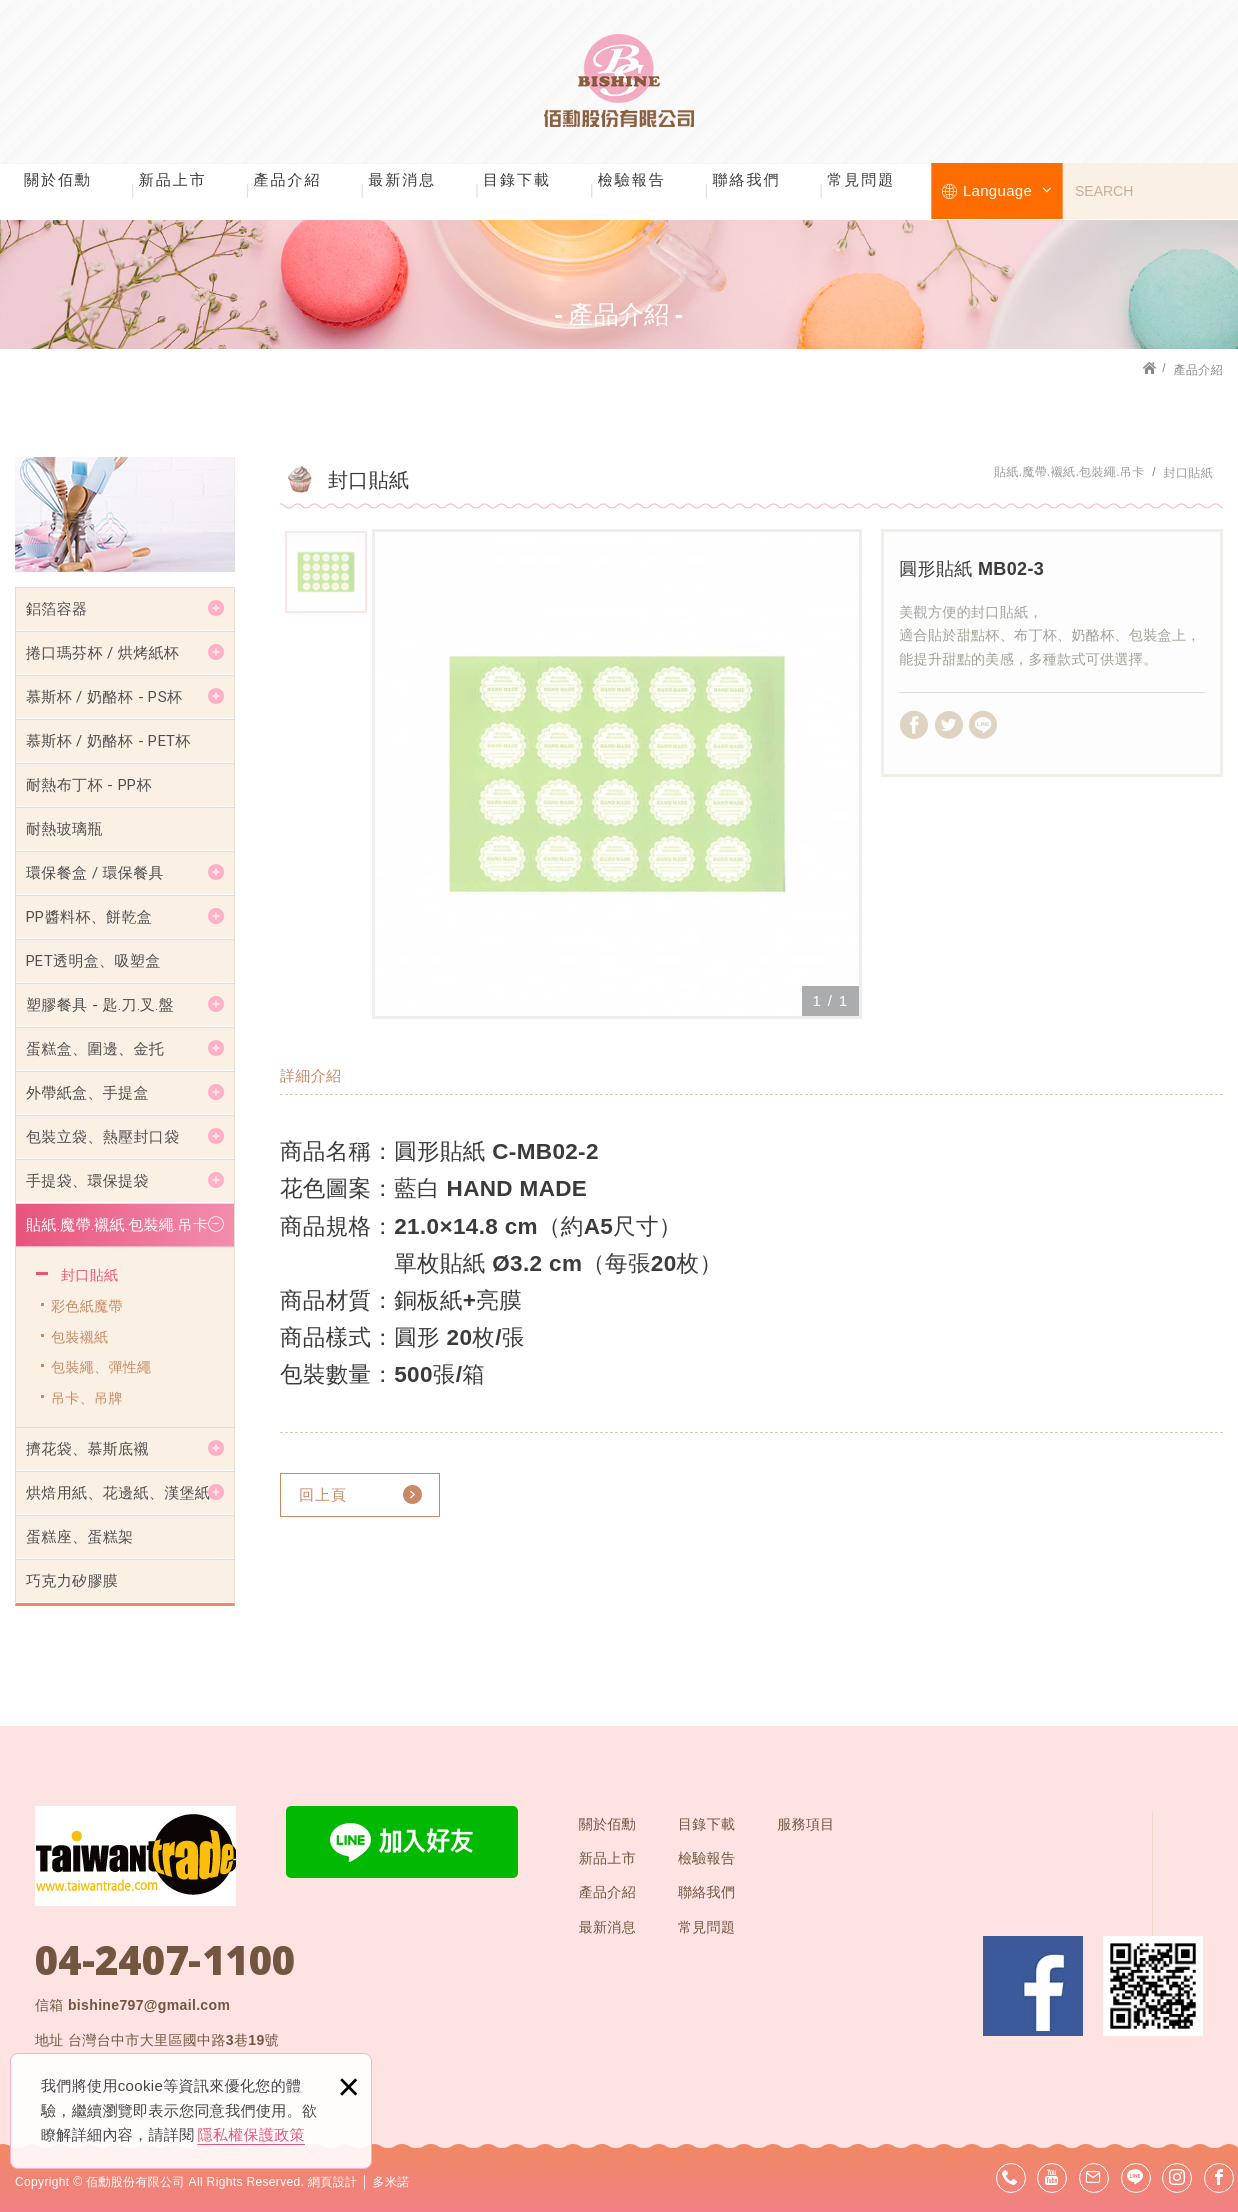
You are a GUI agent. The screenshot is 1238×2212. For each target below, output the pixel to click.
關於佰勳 (58, 179)
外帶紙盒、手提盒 (87, 1093)
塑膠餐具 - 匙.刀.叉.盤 (100, 1005)
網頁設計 (332, 2182)
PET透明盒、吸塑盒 (93, 961)
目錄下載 (517, 179)
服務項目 (805, 1824)
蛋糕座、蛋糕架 (79, 1537)
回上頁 (323, 1494)
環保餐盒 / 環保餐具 (95, 873)
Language (1007, 190)
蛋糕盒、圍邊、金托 (95, 1049)
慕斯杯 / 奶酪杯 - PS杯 (104, 697)
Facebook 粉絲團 (1033, 1986)
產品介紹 (288, 179)
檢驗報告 (632, 179)
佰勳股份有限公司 (619, 80)
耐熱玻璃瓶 (64, 829)
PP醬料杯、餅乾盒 (89, 917)
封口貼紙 (89, 1275)
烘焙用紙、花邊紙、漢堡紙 (118, 1493)
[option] (617, 774)
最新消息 (402, 179)
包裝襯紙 (79, 1337)
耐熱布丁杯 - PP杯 (89, 785)
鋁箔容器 (56, 609)
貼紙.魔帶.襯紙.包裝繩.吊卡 (117, 1225)
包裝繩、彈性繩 (101, 1367)
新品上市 (173, 179)
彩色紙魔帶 (87, 1306)
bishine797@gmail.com (149, 2005)
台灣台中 (173, 2040)
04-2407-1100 (165, 1960)
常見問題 (861, 179)
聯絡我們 (747, 179)
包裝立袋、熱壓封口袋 (103, 1137)
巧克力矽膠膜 (72, 1581)
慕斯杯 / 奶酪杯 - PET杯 (108, 741)
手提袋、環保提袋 (87, 1181)
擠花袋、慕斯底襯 (87, 1449)
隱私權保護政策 (251, 2134)
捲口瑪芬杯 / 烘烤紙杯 (102, 653)
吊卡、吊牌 (87, 1398)
